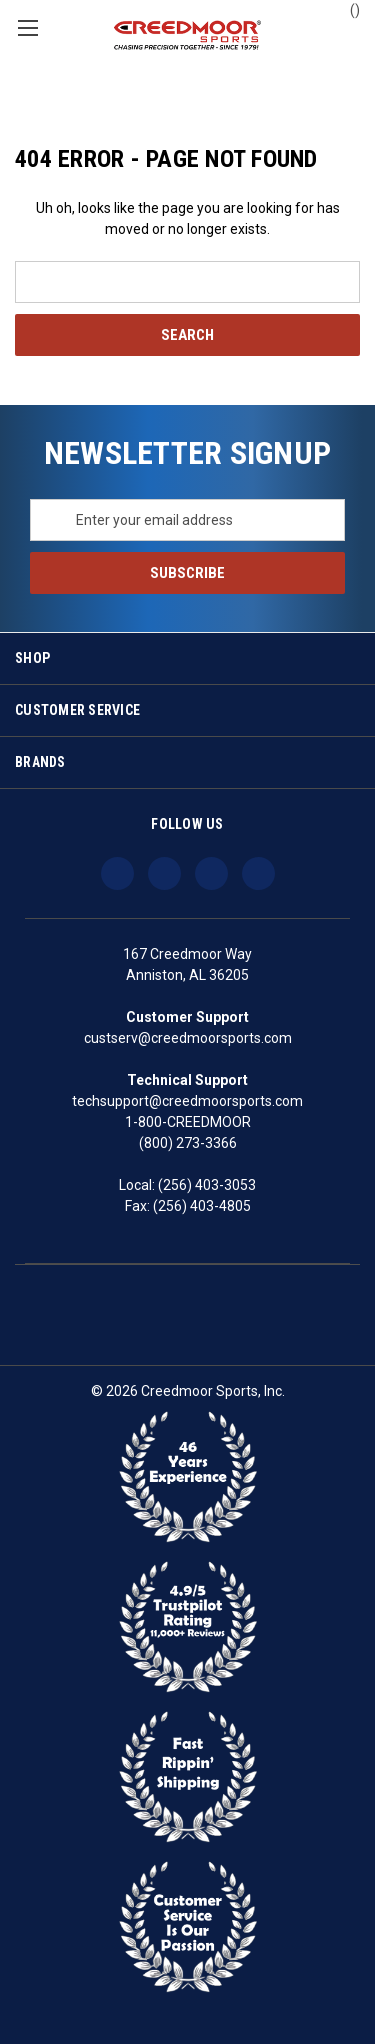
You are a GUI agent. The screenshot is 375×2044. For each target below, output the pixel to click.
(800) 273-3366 (188, 1143)
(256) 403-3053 (207, 1185)
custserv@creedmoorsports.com (188, 1038)
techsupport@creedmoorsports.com (187, 1101)
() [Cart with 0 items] (345, 9)
